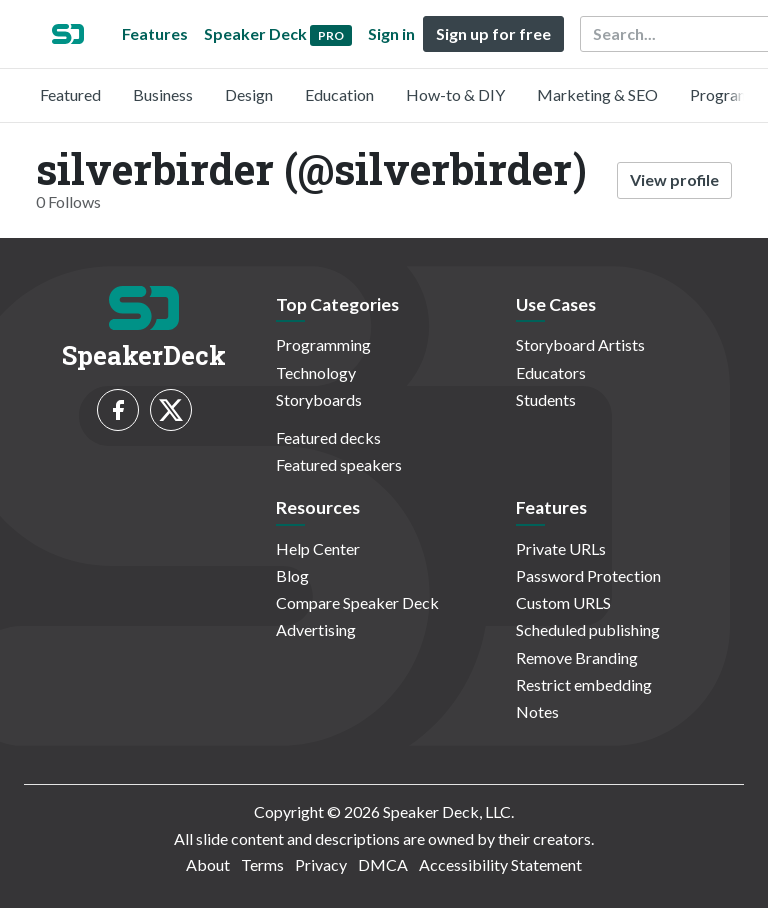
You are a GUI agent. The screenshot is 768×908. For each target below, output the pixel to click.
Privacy (321, 864)
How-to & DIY (455, 94)
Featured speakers (339, 464)
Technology (316, 372)
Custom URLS (563, 602)
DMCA (383, 864)
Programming (323, 344)
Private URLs (561, 548)
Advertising (316, 629)
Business (163, 94)
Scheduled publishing (588, 629)
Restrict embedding (584, 684)
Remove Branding (577, 657)
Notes (537, 711)
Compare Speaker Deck (357, 602)
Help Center (318, 548)
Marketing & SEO (597, 94)
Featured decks (328, 437)
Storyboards (319, 399)
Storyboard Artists (580, 344)
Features (155, 33)
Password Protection (588, 575)
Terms (262, 864)
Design (249, 94)
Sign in (391, 33)
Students (546, 399)
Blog (292, 575)
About (208, 864)
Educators (551, 372)
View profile (674, 179)
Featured (70, 94)
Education (339, 94)
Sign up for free (493, 33)
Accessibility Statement (500, 864)
